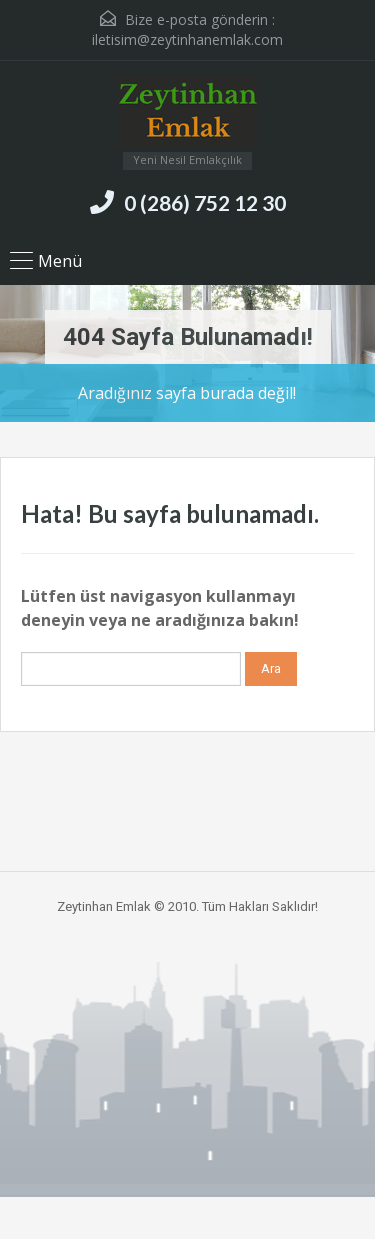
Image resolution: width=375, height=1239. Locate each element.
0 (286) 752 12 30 (205, 202)
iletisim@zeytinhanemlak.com (187, 39)
